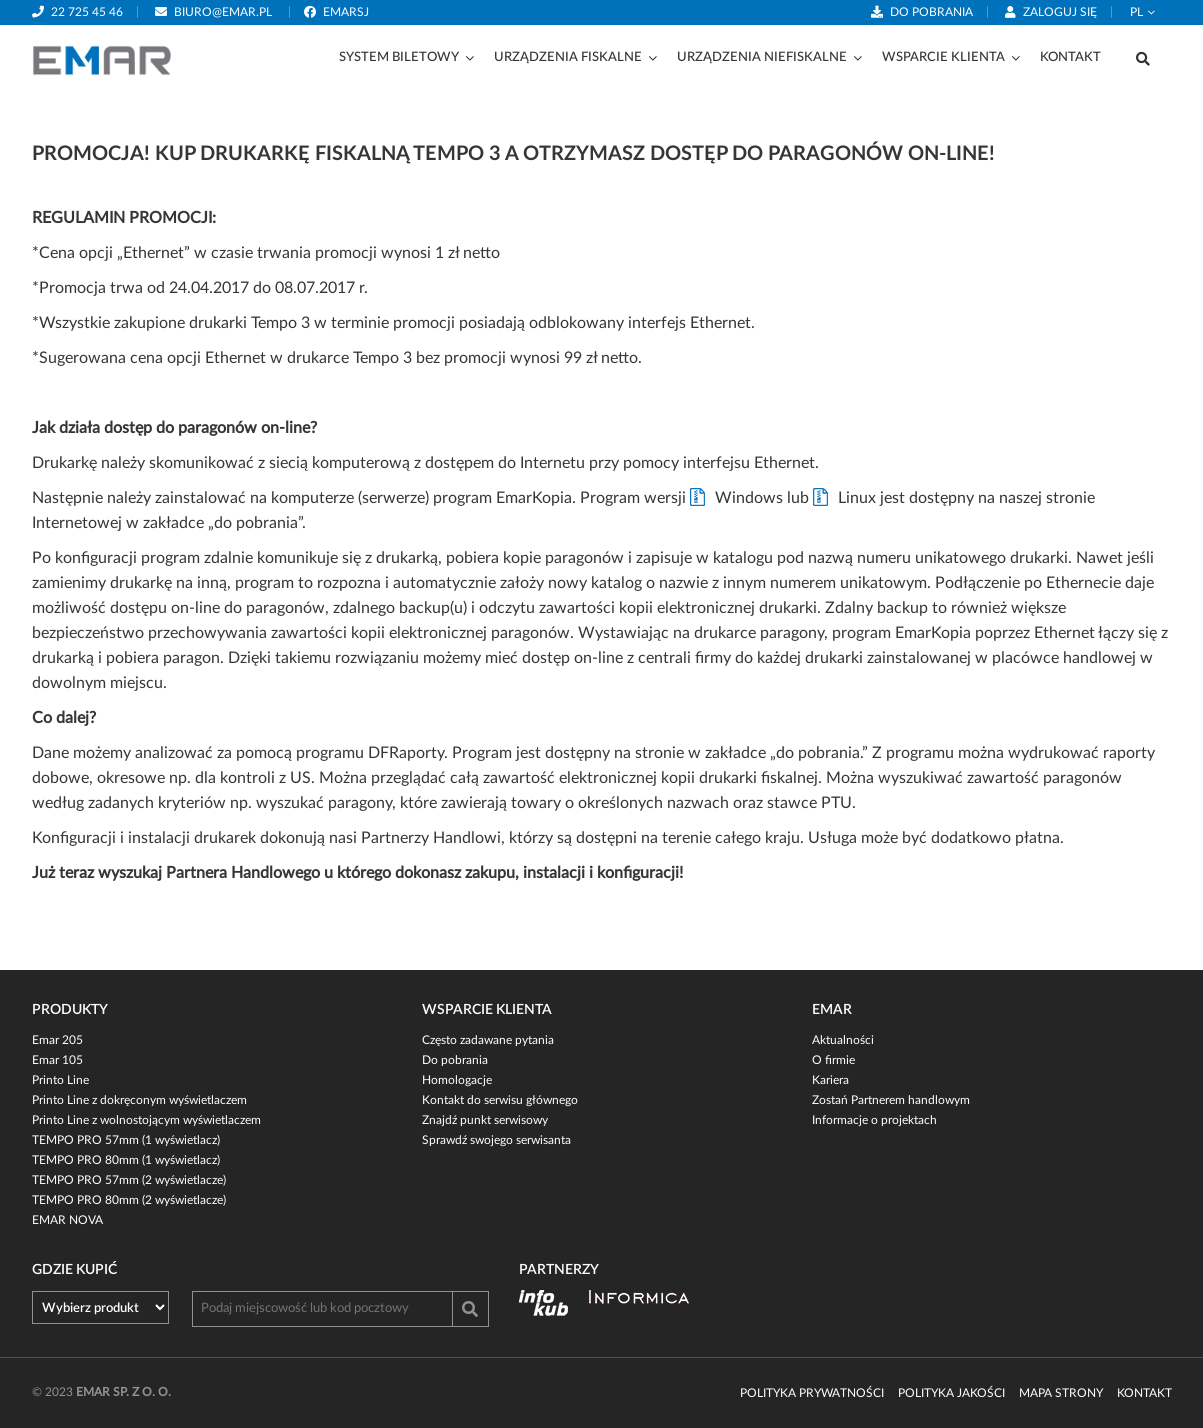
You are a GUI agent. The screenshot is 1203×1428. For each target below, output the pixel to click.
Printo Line (60, 1080)
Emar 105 (57, 1060)
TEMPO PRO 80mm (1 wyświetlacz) (126, 1160)
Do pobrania (931, 12)
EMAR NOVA (67, 1220)
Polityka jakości (951, 1393)
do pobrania (256, 523)
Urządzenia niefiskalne (762, 57)
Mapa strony (1061, 1393)
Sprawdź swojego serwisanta (496, 1140)
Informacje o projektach (874, 1120)
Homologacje (457, 1080)
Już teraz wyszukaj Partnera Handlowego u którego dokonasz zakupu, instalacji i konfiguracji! (357, 873)
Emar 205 (57, 1040)
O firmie (833, 1060)
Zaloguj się (1060, 12)
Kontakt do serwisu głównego (500, 1100)
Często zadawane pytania (488, 1040)
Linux (857, 498)
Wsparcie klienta (943, 57)
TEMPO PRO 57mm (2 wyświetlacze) (129, 1180)
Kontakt (1070, 57)
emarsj (346, 12)
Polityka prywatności (812, 1393)
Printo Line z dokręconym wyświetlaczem (139, 1100)
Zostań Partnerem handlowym (891, 1100)
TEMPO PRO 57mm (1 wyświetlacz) (126, 1140)
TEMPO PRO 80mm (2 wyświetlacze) (129, 1200)
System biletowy (399, 57)
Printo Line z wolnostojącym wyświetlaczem (146, 1120)
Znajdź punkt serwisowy (485, 1120)
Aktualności (843, 1040)
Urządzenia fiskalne (568, 57)
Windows (749, 498)
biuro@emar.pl (223, 12)
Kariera (830, 1080)
